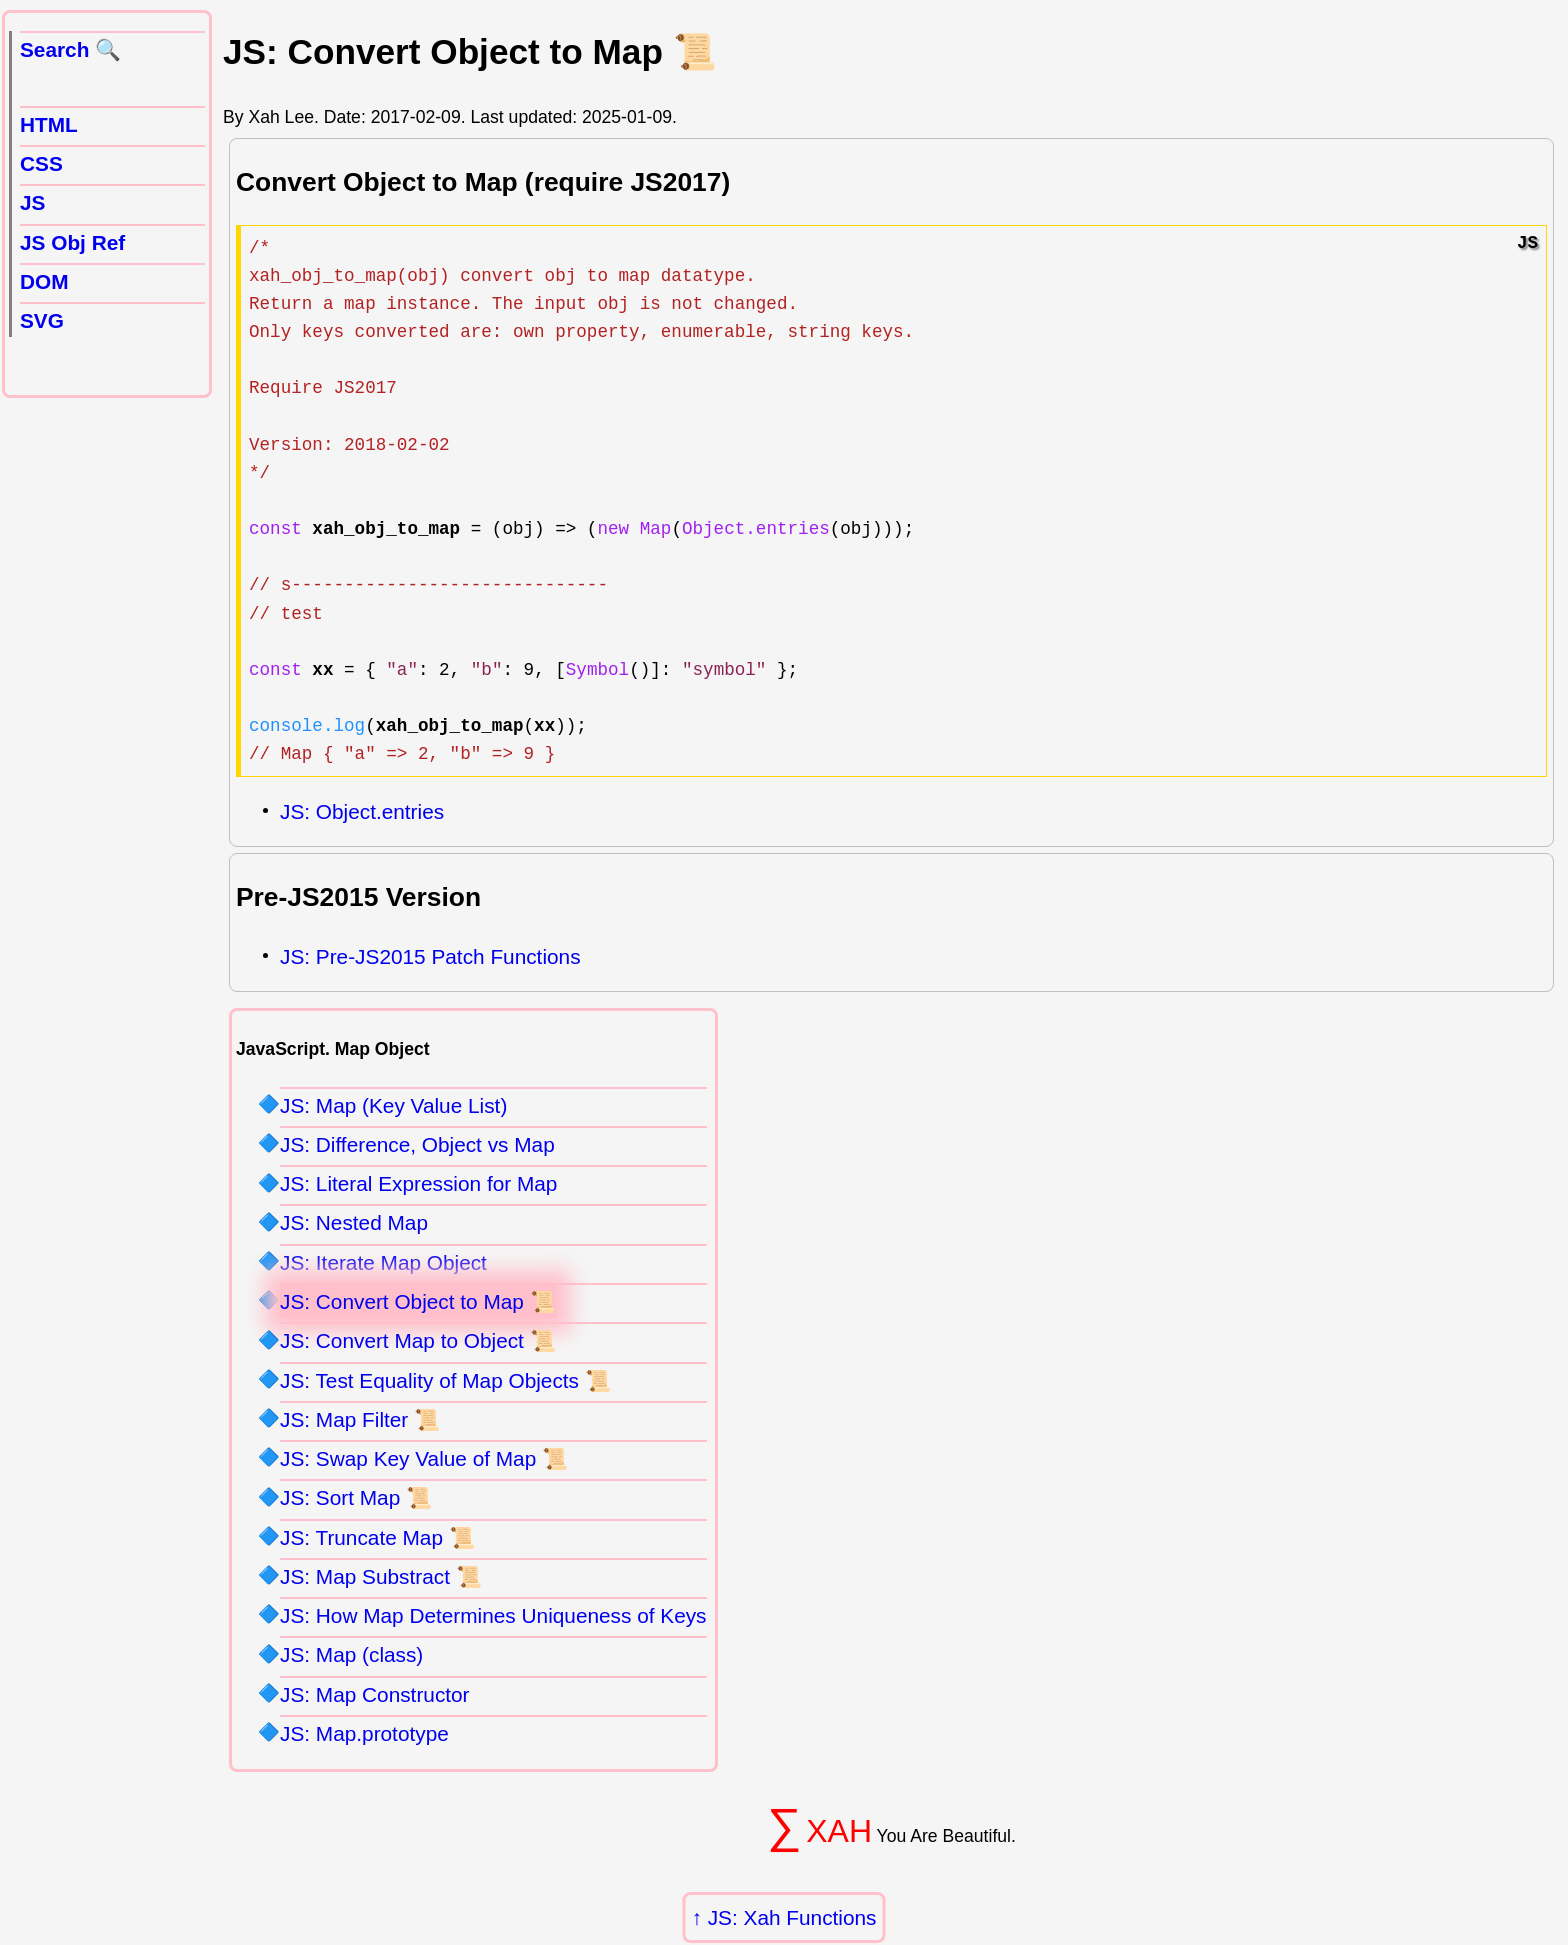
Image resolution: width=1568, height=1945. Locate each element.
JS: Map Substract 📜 (381, 1576)
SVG (42, 320)
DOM (44, 281)
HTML (49, 124)
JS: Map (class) (351, 1654)
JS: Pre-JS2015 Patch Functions (430, 956)
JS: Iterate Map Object (383, 1262)
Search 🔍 (70, 49)
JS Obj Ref (72, 242)
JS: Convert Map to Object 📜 (418, 1340)
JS (32, 202)
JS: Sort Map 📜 (356, 1497)
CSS (41, 163)
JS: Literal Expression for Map (418, 1183)
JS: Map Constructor (375, 1694)
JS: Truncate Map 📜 (377, 1537)
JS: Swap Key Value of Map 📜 (424, 1458)
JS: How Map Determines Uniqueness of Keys (493, 1615)
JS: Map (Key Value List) (393, 1105)
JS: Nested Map (354, 1222)
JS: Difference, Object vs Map (417, 1144)
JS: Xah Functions (792, 1917)
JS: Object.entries (362, 811)
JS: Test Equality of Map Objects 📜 (445, 1380)
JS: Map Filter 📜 (360, 1419)
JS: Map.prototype (364, 1733)
